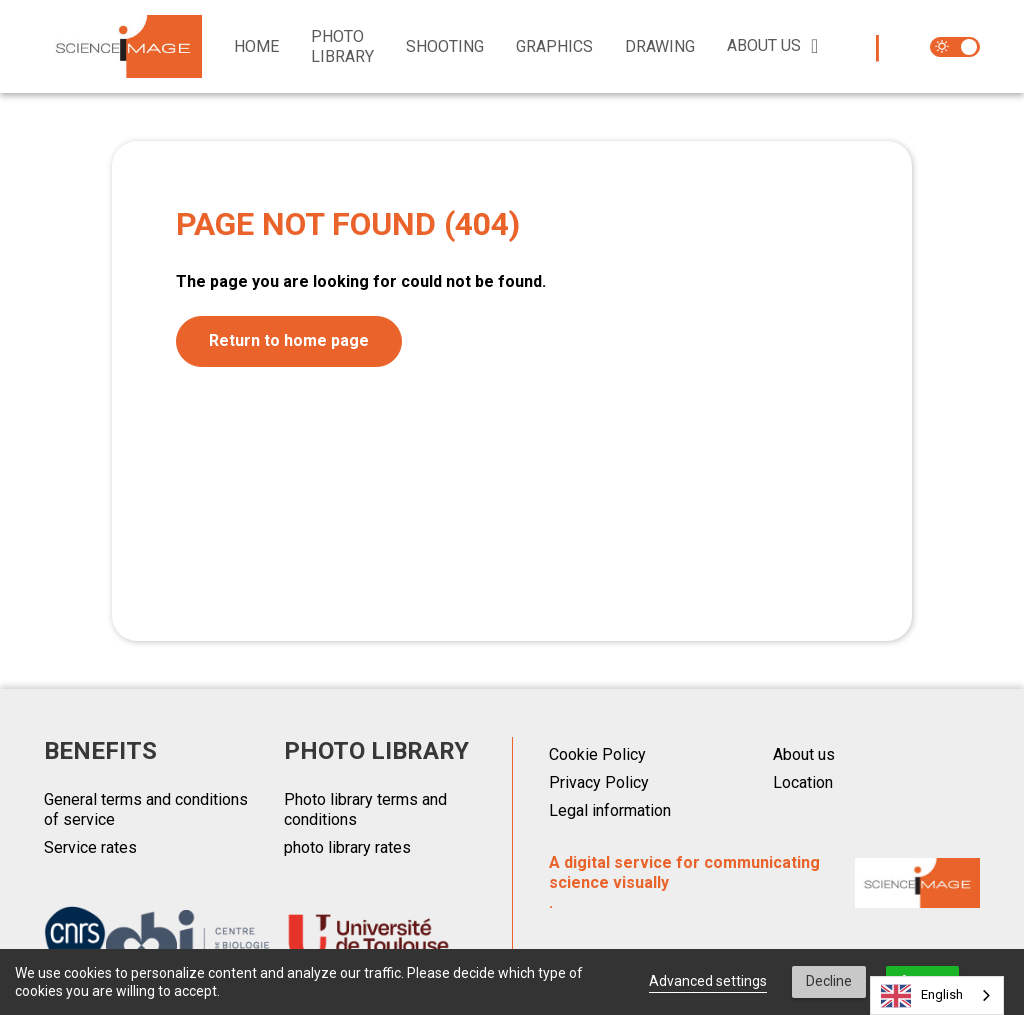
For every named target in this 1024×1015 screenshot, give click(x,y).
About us (804, 754)
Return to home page (289, 340)
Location (803, 782)
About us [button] (764, 45)
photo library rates (347, 847)
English (922, 996)
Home (256, 46)
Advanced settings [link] (708, 981)
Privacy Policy (599, 782)
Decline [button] (829, 981)
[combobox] (937, 995)
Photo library (342, 46)
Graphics (554, 46)
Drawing (660, 46)
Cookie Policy (597, 754)
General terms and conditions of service (146, 809)
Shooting (445, 46)
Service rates (90, 847)
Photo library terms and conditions (365, 809)
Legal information (610, 810)
